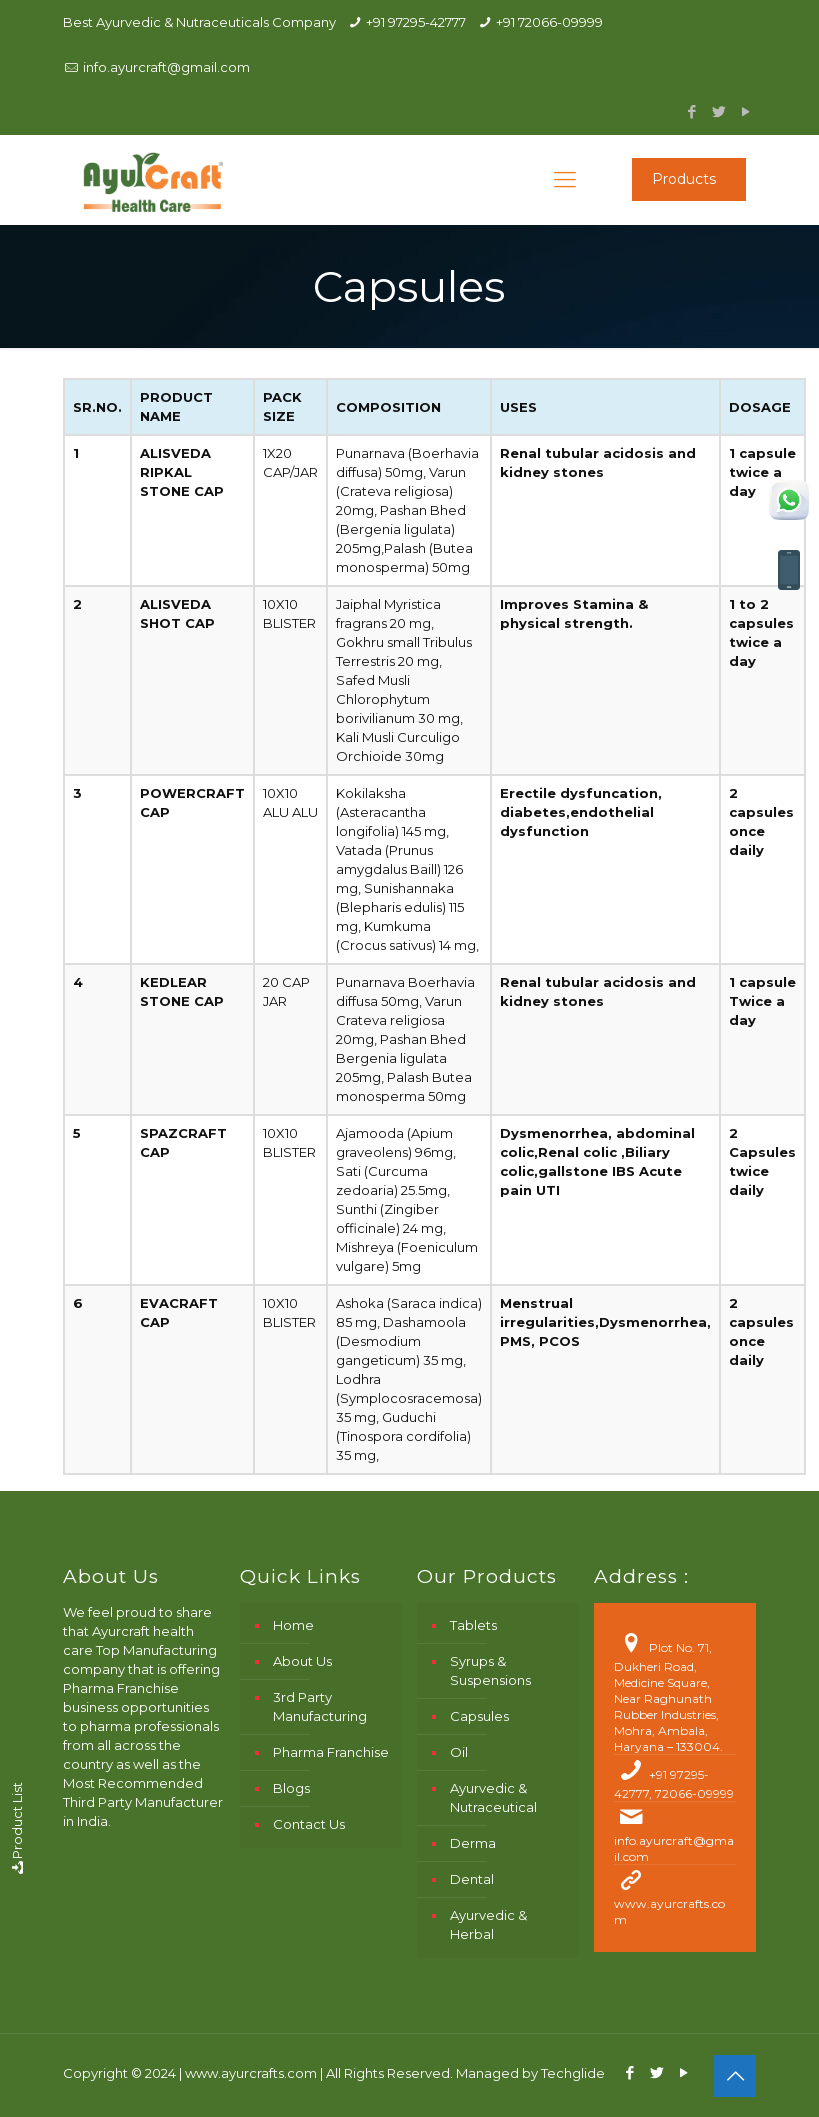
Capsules (479, 1716)
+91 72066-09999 (549, 22)
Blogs (291, 1788)
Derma (473, 1843)
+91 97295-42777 (416, 22)
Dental (472, 1879)
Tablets (473, 1625)
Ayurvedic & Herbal (488, 1924)
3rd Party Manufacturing (320, 1706)
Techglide (573, 2073)
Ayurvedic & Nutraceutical (493, 1797)
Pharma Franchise (331, 1752)
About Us (302, 1661)
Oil (459, 1752)
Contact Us (309, 1824)
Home (293, 1625)
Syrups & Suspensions (490, 1670)
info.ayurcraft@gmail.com (166, 67)
